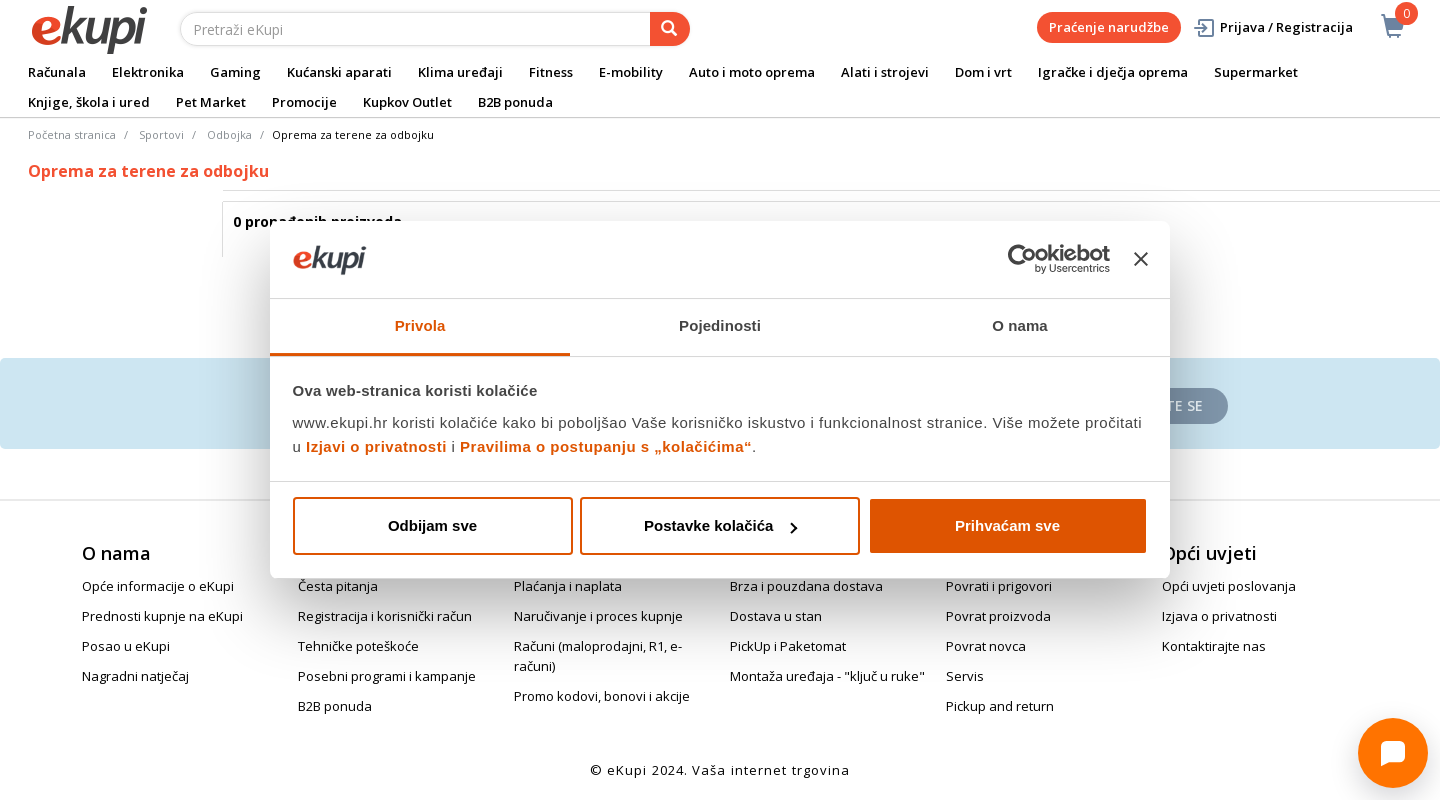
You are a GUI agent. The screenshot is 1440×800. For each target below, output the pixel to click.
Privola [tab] (420, 325)
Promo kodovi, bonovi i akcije (602, 696)
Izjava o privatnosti (1219, 616)
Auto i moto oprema (752, 72)
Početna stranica (72, 134)
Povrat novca (986, 646)
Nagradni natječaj (135, 676)
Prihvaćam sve (1007, 525)
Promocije (304, 102)
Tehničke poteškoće (358, 646)
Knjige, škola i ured (89, 102)
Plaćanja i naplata (568, 586)
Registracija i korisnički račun (385, 616)
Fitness (551, 72)
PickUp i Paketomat (788, 646)
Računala (57, 72)
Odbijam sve (432, 525)
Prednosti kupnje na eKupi (162, 616)
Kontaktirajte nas (1214, 646)
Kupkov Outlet (407, 102)
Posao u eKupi (126, 646)
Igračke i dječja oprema (1113, 72)
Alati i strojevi (885, 72)
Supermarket (1256, 72)
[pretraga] (670, 29)
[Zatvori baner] (1141, 260)
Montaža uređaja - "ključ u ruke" (827, 676)
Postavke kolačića (720, 525)
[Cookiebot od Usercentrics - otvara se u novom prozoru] (1022, 260)
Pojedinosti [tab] (720, 325)
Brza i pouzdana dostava (806, 586)
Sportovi (161, 134)
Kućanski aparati (339, 72)
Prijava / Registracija (1272, 27)
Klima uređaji (460, 72)
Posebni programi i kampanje (387, 676)
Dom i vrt (983, 72)
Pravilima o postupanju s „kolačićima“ (606, 446)
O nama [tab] (1020, 325)
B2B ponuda (515, 102)
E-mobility (631, 72)
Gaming (235, 72)
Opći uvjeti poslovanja (1229, 586)
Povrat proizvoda (998, 616)
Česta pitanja (338, 586)
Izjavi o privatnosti (376, 446)
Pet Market (211, 102)
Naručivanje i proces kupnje (598, 616)
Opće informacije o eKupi (158, 586)
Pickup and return (1000, 706)
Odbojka (229, 134)
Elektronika (148, 72)
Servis (965, 676)
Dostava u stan (776, 616)
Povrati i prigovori (999, 586)
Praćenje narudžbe (1109, 27)
